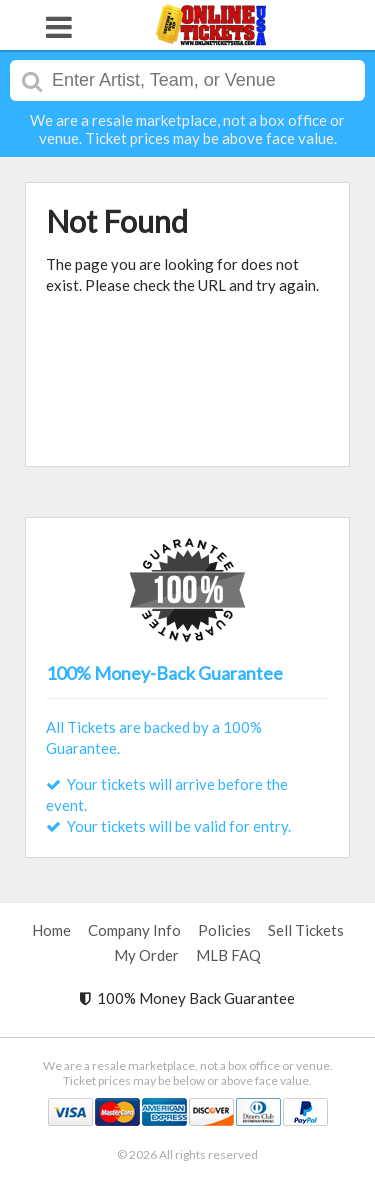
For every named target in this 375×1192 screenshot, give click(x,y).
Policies (224, 930)
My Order (146, 955)
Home (51, 930)
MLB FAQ (228, 955)
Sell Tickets (306, 930)
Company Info (134, 930)
